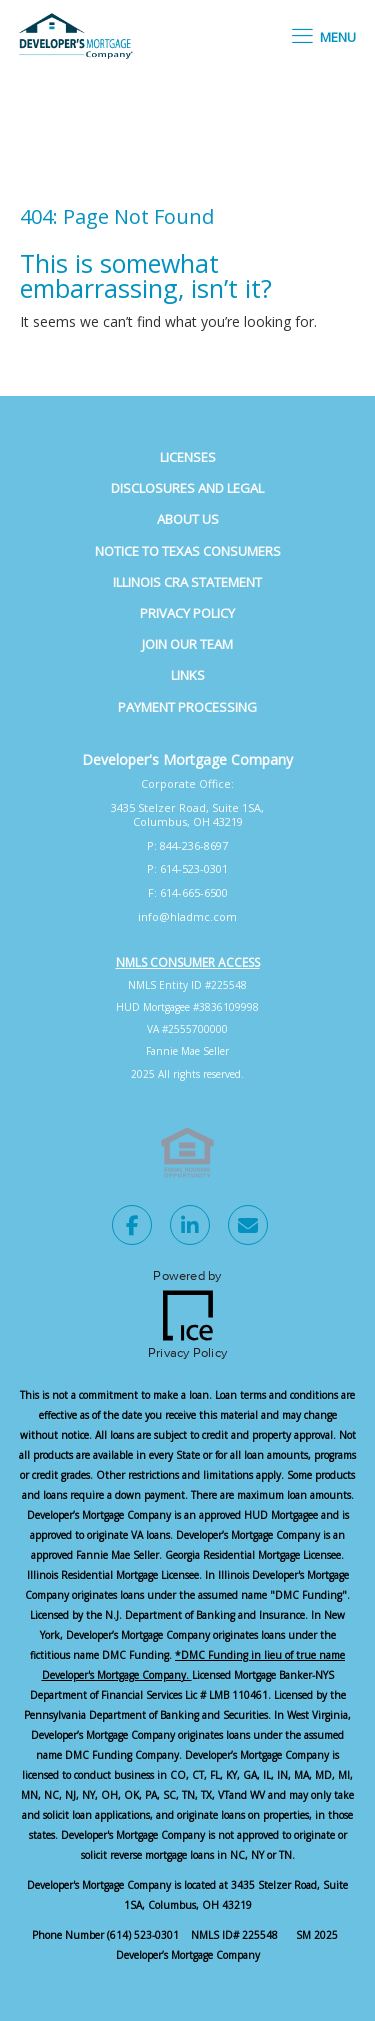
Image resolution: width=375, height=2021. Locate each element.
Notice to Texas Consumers (188, 551)
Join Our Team (187, 644)
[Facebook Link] (132, 1228)
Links (188, 675)
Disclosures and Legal (187, 488)
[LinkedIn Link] (190, 1228)
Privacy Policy (187, 613)
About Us (188, 519)
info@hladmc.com (187, 916)
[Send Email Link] (248, 1228)
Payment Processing (187, 707)
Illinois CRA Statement (187, 582)
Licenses (188, 457)
